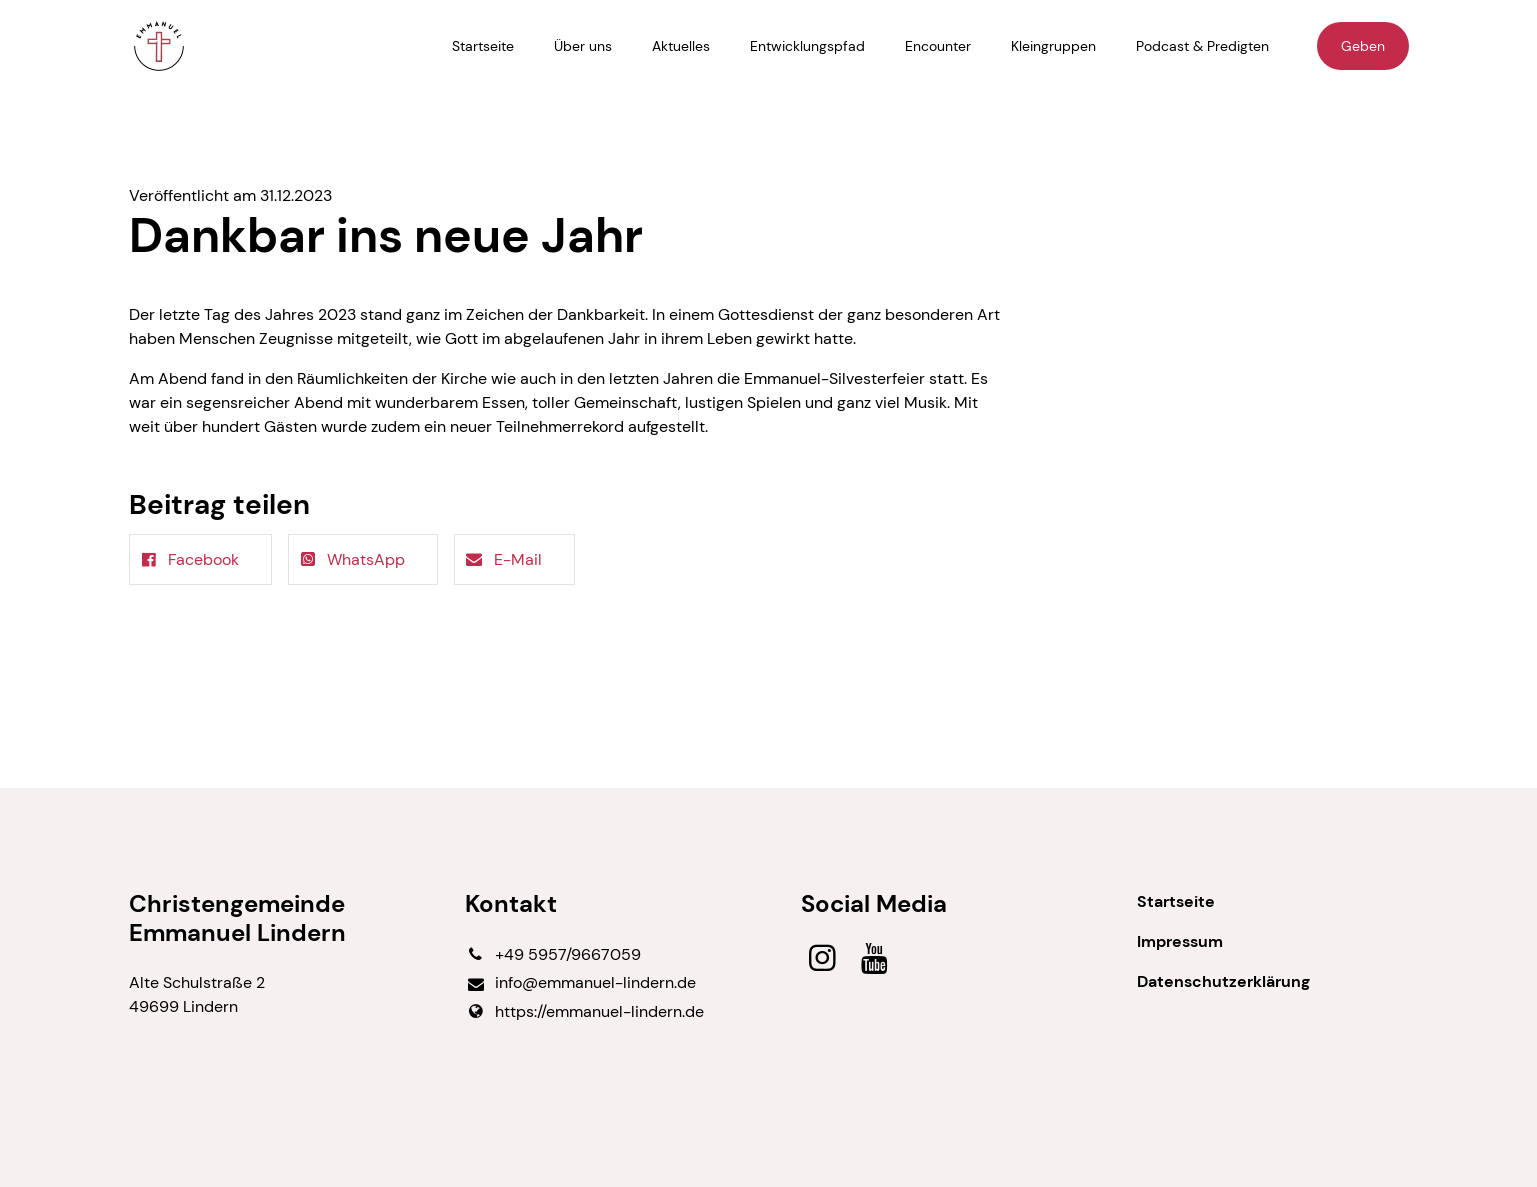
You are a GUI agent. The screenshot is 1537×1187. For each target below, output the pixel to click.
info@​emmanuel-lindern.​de (580, 983)
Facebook (188, 559)
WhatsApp (351, 559)
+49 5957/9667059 (553, 955)
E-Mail (502, 559)
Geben (1363, 46)
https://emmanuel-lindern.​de (584, 1012)
